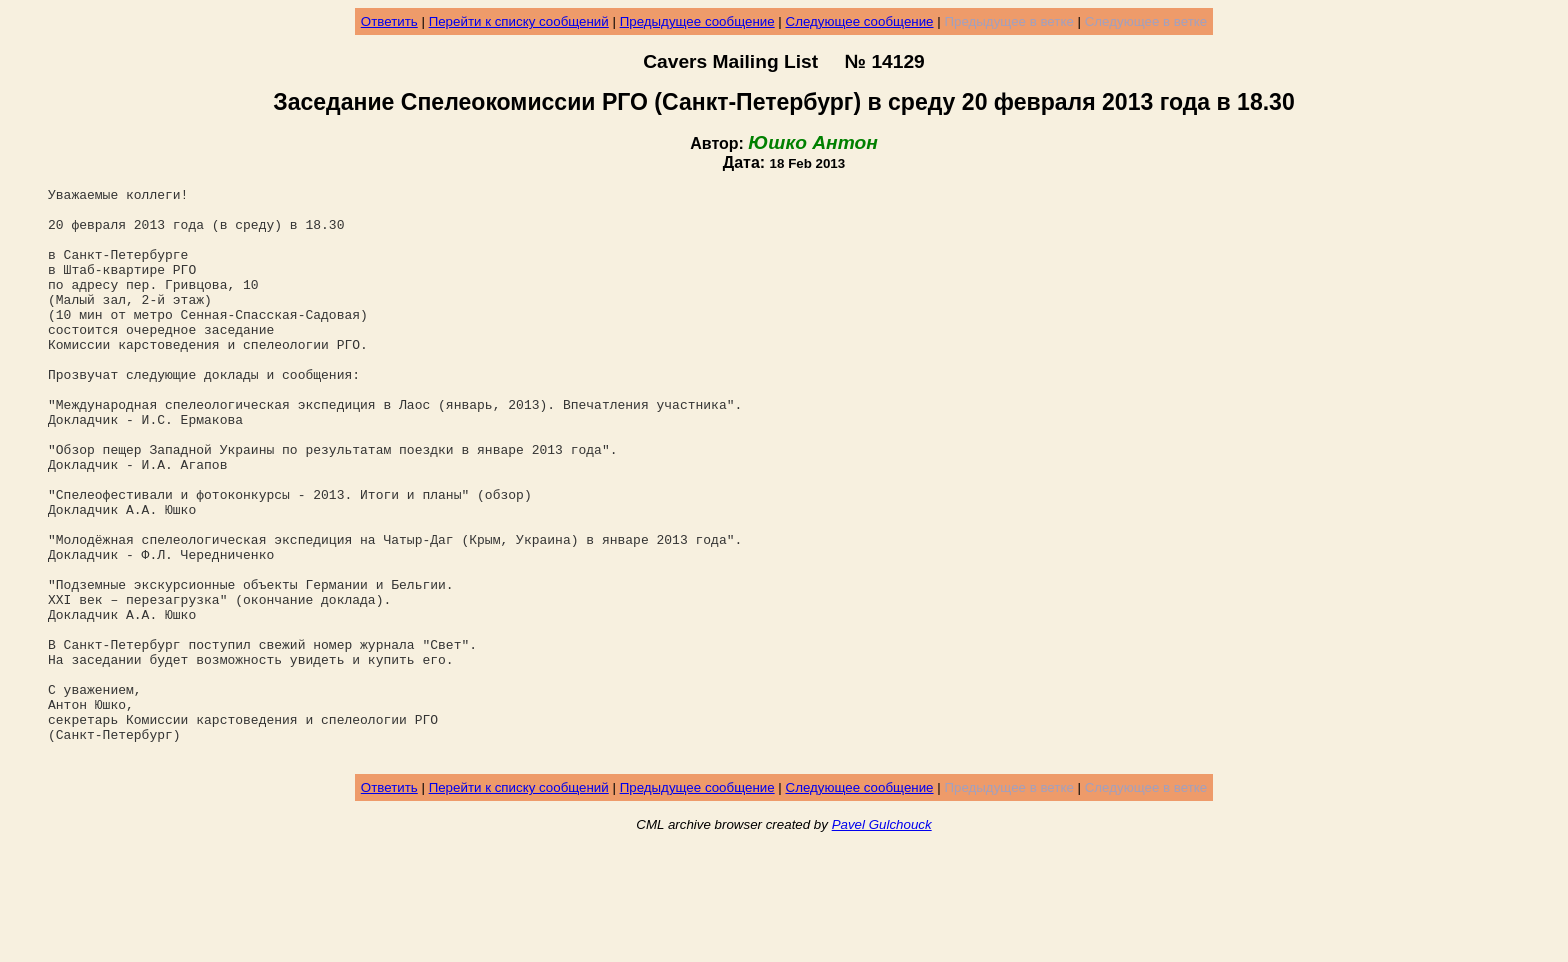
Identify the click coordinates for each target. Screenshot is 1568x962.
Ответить (389, 21)
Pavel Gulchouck (882, 938)
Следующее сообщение (860, 21)
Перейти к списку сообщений (519, 21)
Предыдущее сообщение (697, 21)
